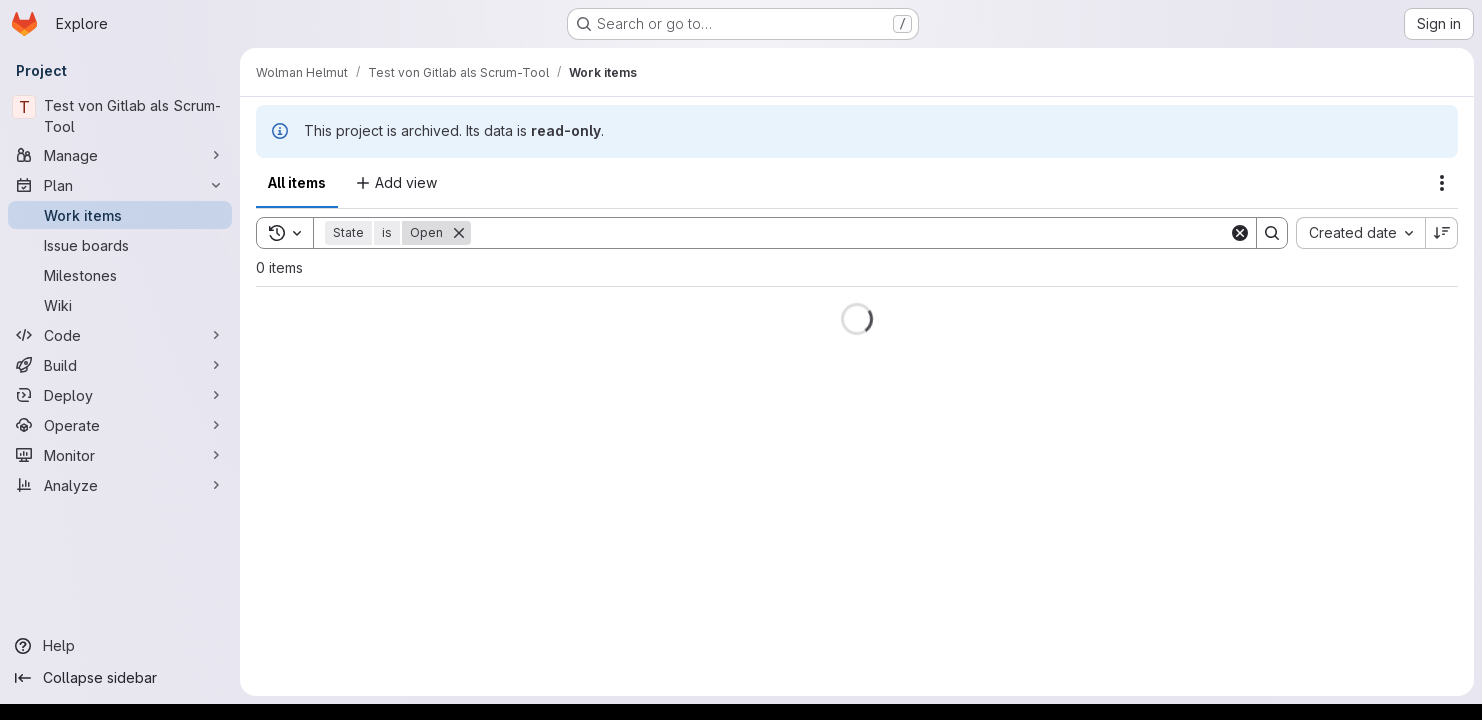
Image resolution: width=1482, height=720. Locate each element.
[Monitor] (120, 455)
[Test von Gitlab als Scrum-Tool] (120, 116)
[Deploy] (120, 395)
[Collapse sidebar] (120, 678)
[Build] (120, 365)
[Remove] (459, 233)
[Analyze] (120, 485)
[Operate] (120, 425)
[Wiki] (120, 305)
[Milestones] (120, 275)
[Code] (120, 335)
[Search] (850, 233)
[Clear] (1240, 233)
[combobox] (1360, 233)
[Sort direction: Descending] (1442, 233)
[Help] (120, 646)
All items (297, 182)
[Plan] (120, 185)
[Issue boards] (120, 245)
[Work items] (120, 215)
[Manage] (120, 155)
